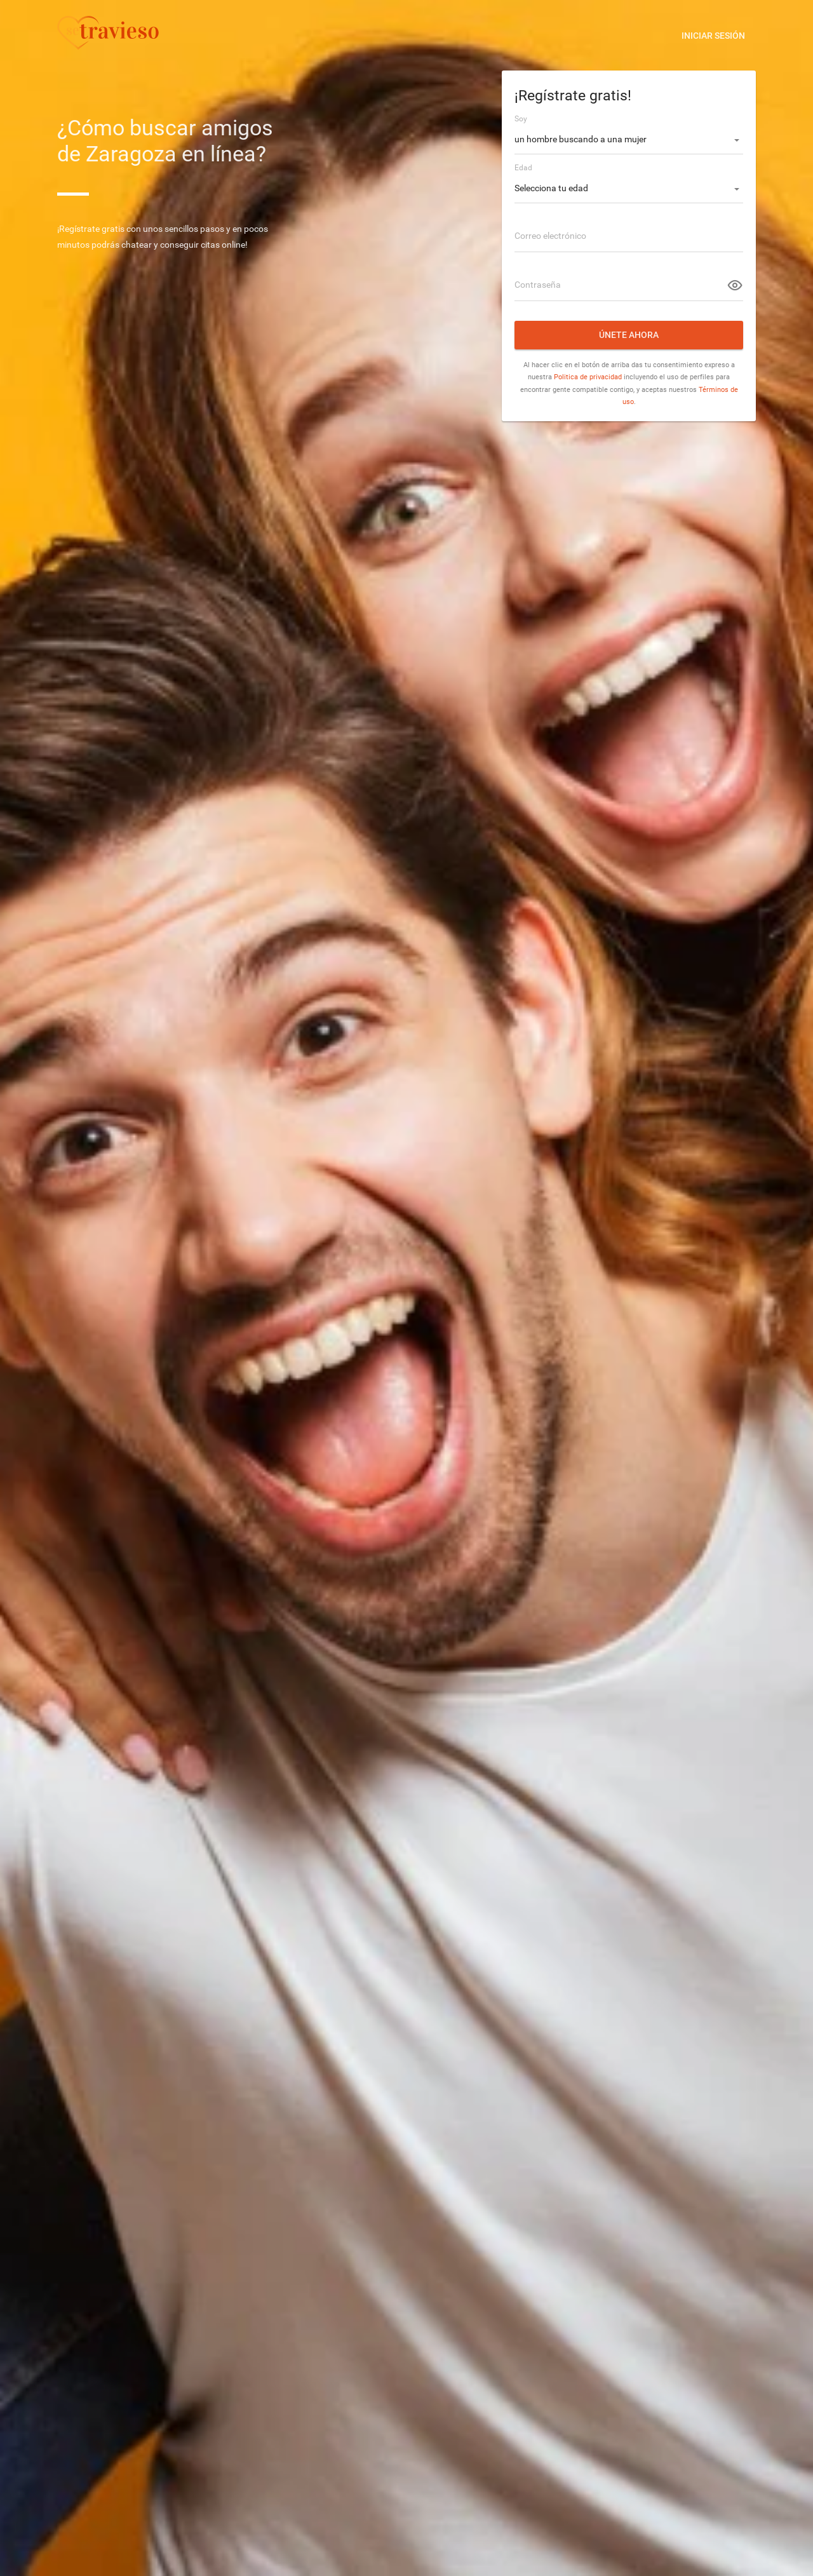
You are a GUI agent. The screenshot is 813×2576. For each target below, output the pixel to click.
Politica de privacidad (588, 377)
